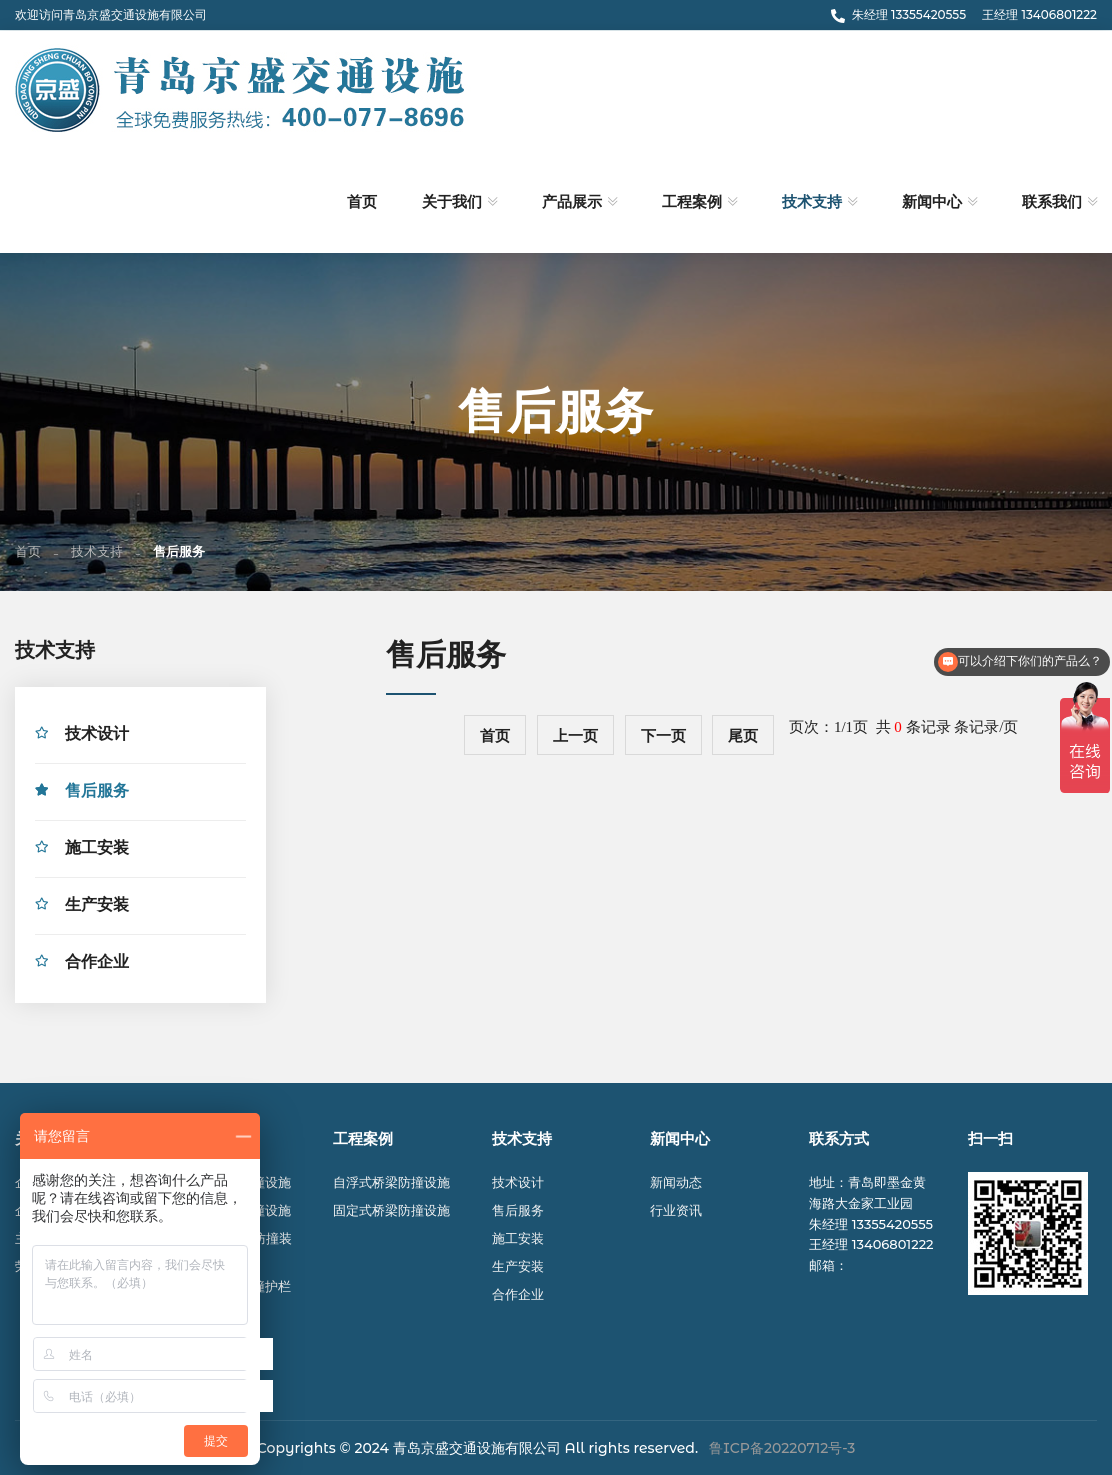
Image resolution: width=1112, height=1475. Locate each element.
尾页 (743, 736)
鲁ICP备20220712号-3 (782, 1448)
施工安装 (97, 850)
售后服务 (97, 793)
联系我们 (1052, 202)
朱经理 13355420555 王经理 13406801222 (964, 14)
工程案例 (692, 202)
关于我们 (452, 202)
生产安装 (97, 907)
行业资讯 (676, 1210)
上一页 (575, 736)
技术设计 (97, 736)
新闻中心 (932, 202)
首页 (362, 202)
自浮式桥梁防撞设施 (391, 1182)
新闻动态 (676, 1182)
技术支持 (812, 202)
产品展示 (572, 202)
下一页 (663, 736)
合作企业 (97, 964)
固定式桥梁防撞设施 (391, 1210)
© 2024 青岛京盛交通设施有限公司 (450, 1448)
